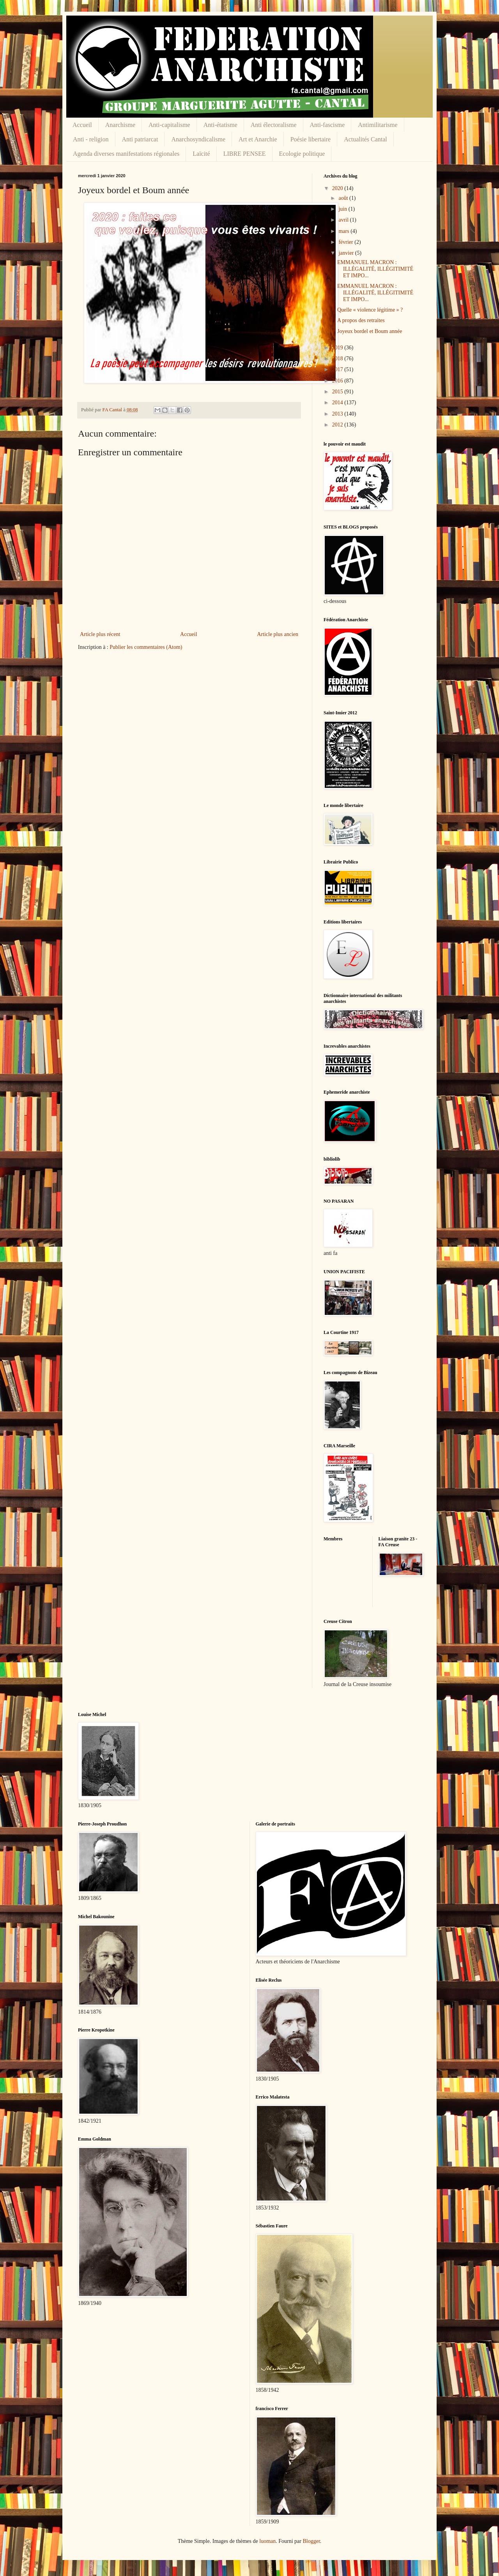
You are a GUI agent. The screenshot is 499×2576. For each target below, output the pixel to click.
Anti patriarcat (140, 139)
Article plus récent (100, 634)
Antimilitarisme (377, 125)
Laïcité (201, 153)
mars (344, 231)
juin (343, 209)
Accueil (82, 125)
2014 (338, 402)
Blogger (311, 2541)
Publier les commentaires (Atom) (146, 647)
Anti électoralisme (274, 125)
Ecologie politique (302, 153)
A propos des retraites (361, 320)
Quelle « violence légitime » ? (370, 310)
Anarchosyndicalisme (198, 139)
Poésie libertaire (310, 139)
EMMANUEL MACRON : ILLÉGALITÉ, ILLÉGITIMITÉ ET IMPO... (375, 268)
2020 (338, 188)
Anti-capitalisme (169, 125)
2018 (338, 358)
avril (344, 220)
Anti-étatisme (220, 125)
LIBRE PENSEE (244, 153)
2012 (338, 425)
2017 (338, 369)
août (343, 198)
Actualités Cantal (365, 139)
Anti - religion (91, 139)
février (346, 242)
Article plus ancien (277, 634)
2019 (338, 348)
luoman (267, 2541)
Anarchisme (120, 125)
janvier (346, 253)
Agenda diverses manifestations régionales (126, 153)
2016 (338, 381)
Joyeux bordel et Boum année (369, 331)
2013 (338, 414)
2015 (338, 392)
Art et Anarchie (258, 139)
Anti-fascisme (327, 125)
